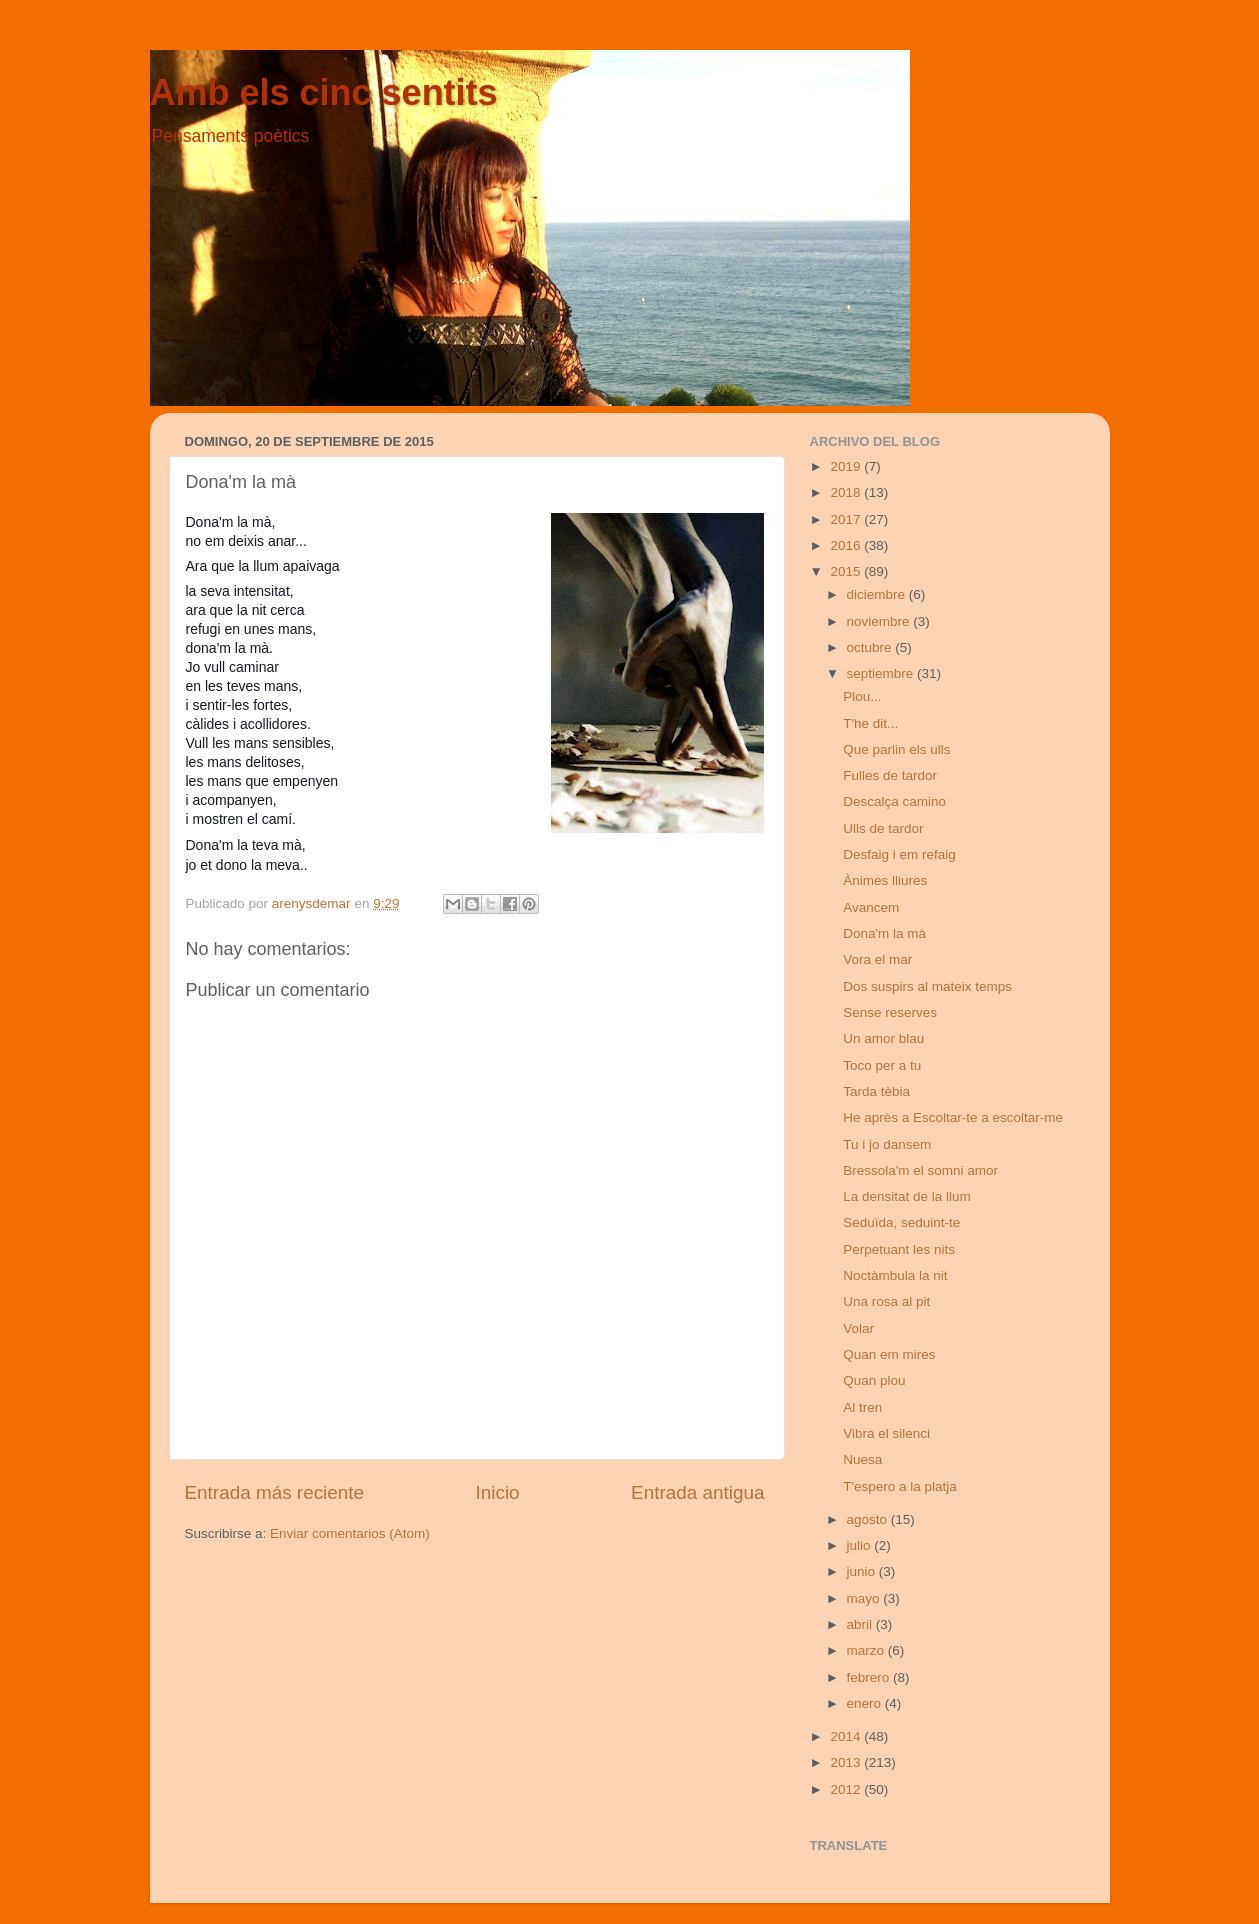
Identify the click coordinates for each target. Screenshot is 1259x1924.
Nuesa (862, 1459)
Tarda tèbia (876, 1091)
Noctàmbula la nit (895, 1275)
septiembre (882, 673)
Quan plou (874, 1380)
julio (861, 1545)
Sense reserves (890, 1012)
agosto (869, 1519)
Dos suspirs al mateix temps (927, 986)
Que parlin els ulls (896, 749)
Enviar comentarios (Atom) (350, 1533)
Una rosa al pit (886, 1301)
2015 (847, 571)
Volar (858, 1328)
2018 (847, 492)
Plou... (862, 696)
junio (863, 1571)
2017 (847, 519)
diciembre (878, 594)
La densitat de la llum (907, 1196)
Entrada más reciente (275, 1492)
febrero (870, 1677)
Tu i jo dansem (887, 1144)
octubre (871, 647)
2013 (847, 1762)
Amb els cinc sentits (324, 92)
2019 (847, 466)
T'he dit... (870, 723)
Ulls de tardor (883, 828)
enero (866, 1703)
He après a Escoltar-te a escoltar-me (953, 1117)
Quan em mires (889, 1354)
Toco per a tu (882, 1065)
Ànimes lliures (885, 880)
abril (861, 1624)
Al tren (862, 1407)
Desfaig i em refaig (899, 854)
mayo (865, 1598)
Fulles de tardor (890, 775)
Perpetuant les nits (899, 1249)
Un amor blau (883, 1038)
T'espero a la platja (900, 1486)
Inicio (498, 1492)
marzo (867, 1650)
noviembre (880, 621)
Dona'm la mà (884, 933)
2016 (847, 545)
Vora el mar (877, 959)
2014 (847, 1736)
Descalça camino (894, 801)
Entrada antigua (697, 1492)
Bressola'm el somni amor (920, 1170)
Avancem (871, 907)
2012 (847, 1789)
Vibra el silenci (886, 1433)
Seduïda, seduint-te (901, 1222)
